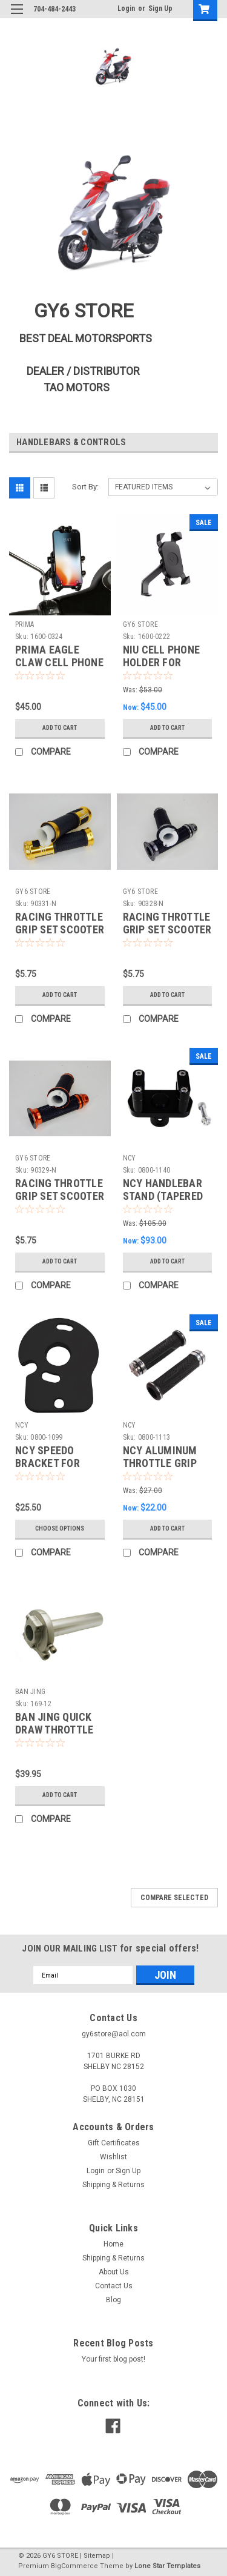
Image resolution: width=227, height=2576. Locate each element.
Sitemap (97, 2556)
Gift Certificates (114, 2143)
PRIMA (24, 624)
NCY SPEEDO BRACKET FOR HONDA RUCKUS (52, 1463)
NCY (129, 1158)
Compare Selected (174, 1897)
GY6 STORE (140, 624)
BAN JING (30, 1691)
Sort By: (85, 486)
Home (113, 2244)
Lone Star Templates (167, 2566)
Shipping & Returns (113, 2184)
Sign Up (160, 8)
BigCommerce (74, 2566)
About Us (114, 2272)
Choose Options (59, 1528)
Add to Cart (59, 727)
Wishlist (113, 2157)
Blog (113, 2300)
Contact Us (114, 2286)
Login (126, 8)
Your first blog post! (113, 2359)
